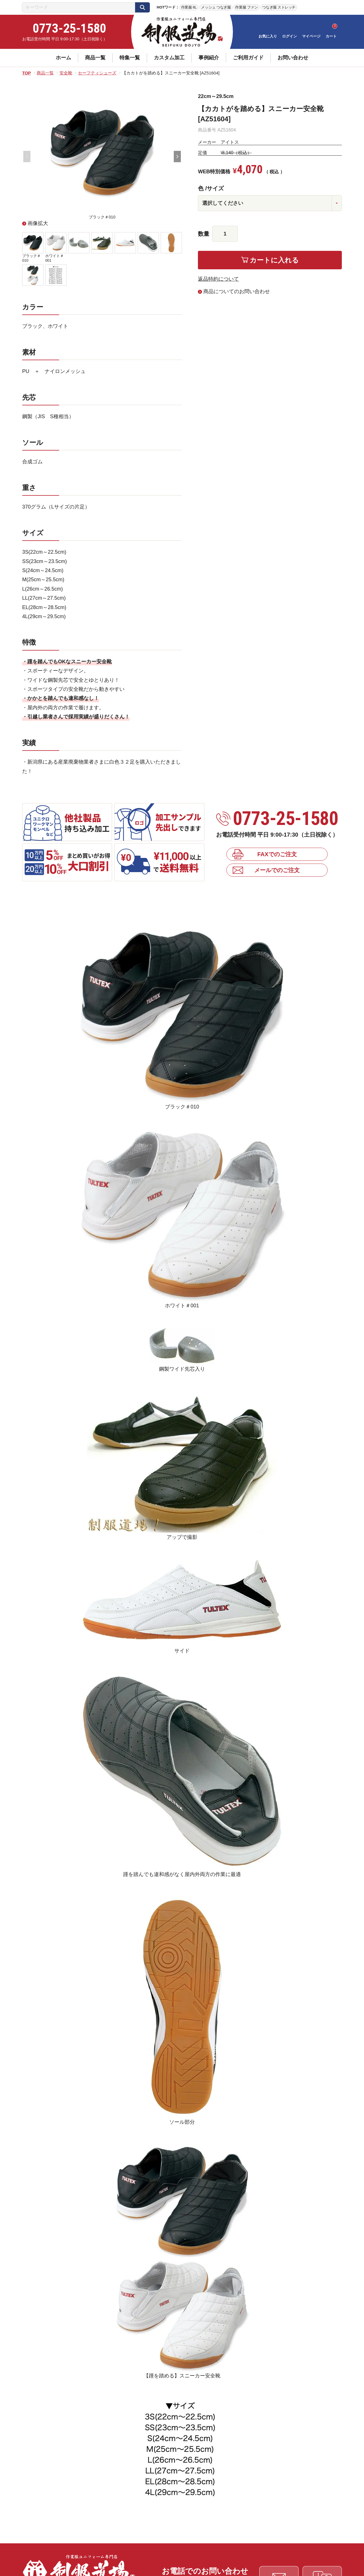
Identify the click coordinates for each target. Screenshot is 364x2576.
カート (331, 36)
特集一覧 (129, 58)
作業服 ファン (246, 7)
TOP (26, 72)
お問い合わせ (293, 58)
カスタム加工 (169, 58)
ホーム (63, 58)
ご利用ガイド (248, 58)
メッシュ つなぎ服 (216, 7)
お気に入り (267, 36)
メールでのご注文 (277, 870)
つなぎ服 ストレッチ (278, 7)
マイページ (311, 36)
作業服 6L (189, 7)
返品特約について (218, 279)
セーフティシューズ (97, 72)
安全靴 (65, 72)
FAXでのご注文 (277, 854)
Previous (26, 156)
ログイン (289, 36)
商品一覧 (95, 58)
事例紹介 (208, 58)
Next (177, 156)
